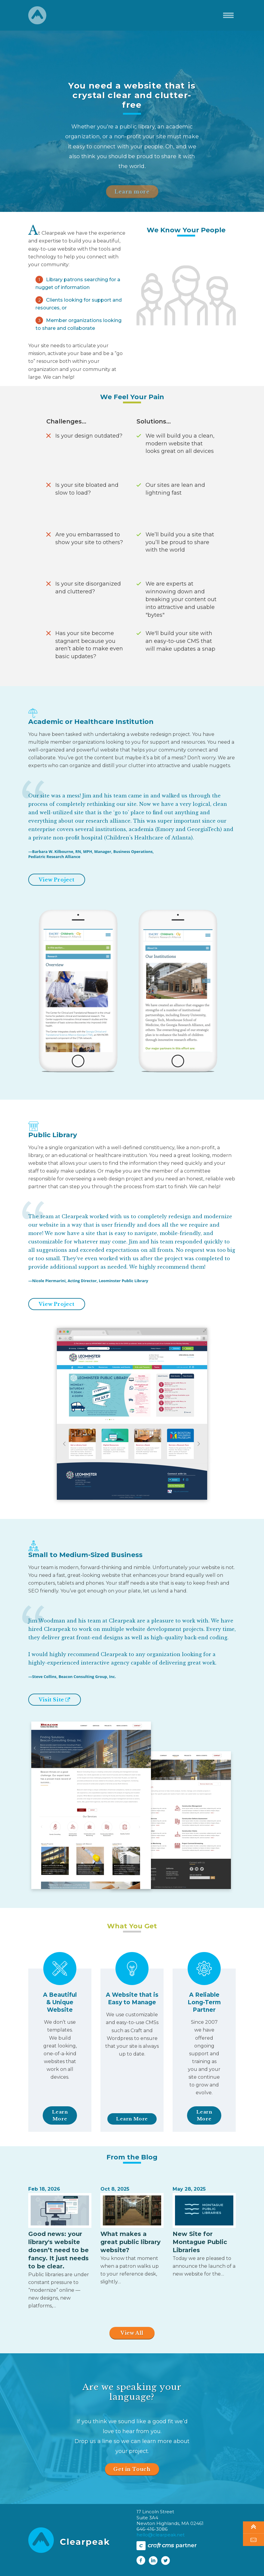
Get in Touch (131, 2469)
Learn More (60, 2115)
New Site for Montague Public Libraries (200, 2242)
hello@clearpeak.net (161, 2535)
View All (132, 2333)
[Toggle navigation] (228, 15)
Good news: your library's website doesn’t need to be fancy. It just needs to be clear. (58, 2250)
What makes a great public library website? (130, 2242)
